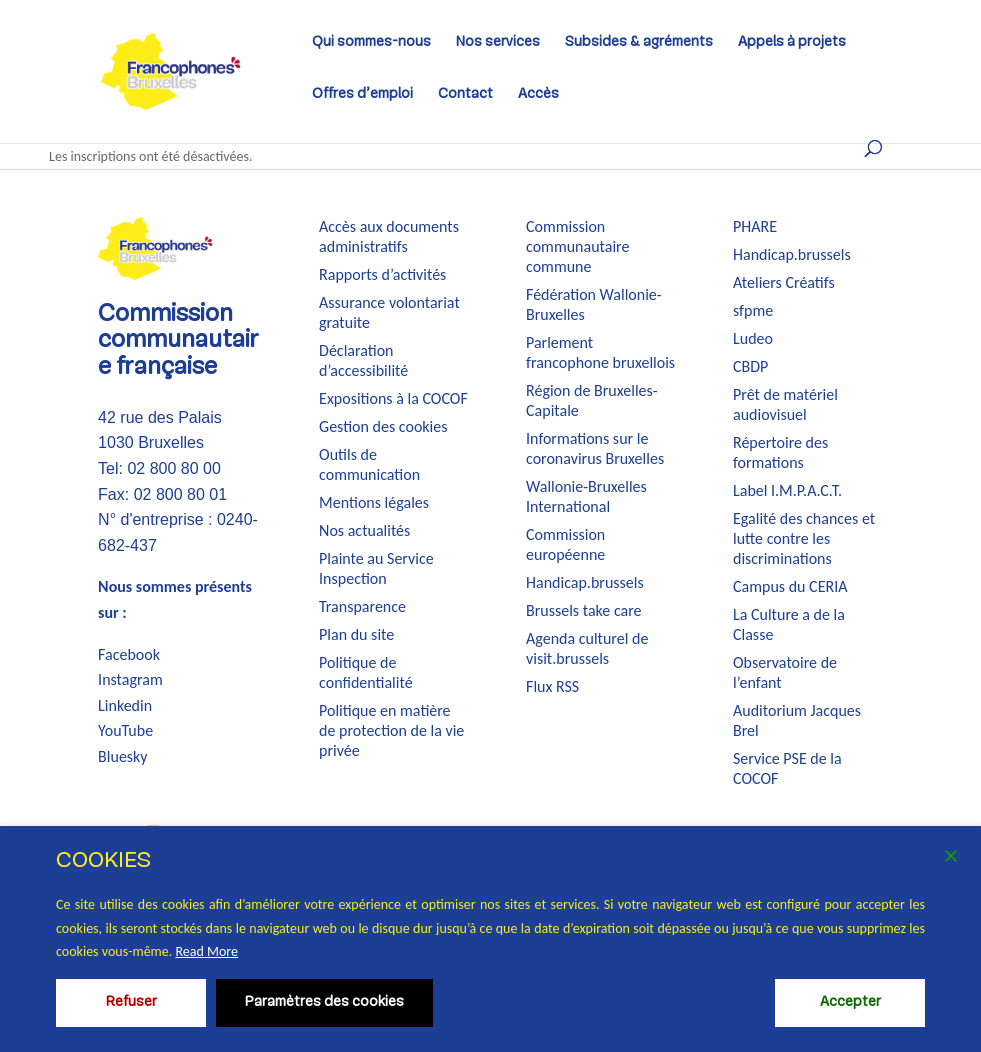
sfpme (753, 310)
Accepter (850, 1002)
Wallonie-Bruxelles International (586, 496)
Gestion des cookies (383, 426)
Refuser (131, 1002)
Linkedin (125, 705)
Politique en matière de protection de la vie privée (391, 730)
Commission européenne (565, 544)
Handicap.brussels (585, 582)
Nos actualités (364, 530)
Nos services (498, 45)
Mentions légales (374, 502)
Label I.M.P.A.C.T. (787, 490)
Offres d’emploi (362, 97)
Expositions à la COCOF (393, 398)
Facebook (129, 654)
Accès (538, 97)
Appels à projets (792, 45)
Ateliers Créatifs (784, 282)
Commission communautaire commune (577, 246)
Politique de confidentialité (366, 672)
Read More (206, 951)
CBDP (750, 366)
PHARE (755, 226)
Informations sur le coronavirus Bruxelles (595, 448)
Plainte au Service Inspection (376, 568)
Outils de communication (369, 464)
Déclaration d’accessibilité (363, 360)
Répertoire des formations (780, 452)
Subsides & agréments (639, 45)
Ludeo (753, 338)
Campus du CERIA (790, 586)
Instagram (130, 679)
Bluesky (123, 756)
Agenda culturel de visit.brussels (587, 648)
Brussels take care (584, 610)
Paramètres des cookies (324, 1002)
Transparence (362, 606)
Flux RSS (552, 686)
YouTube (125, 730)
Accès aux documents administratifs (389, 236)
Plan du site (356, 634)
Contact (465, 97)
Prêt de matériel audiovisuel (785, 404)
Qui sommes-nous (371, 45)
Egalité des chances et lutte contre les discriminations (804, 538)
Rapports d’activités (382, 274)
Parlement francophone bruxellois (600, 352)
